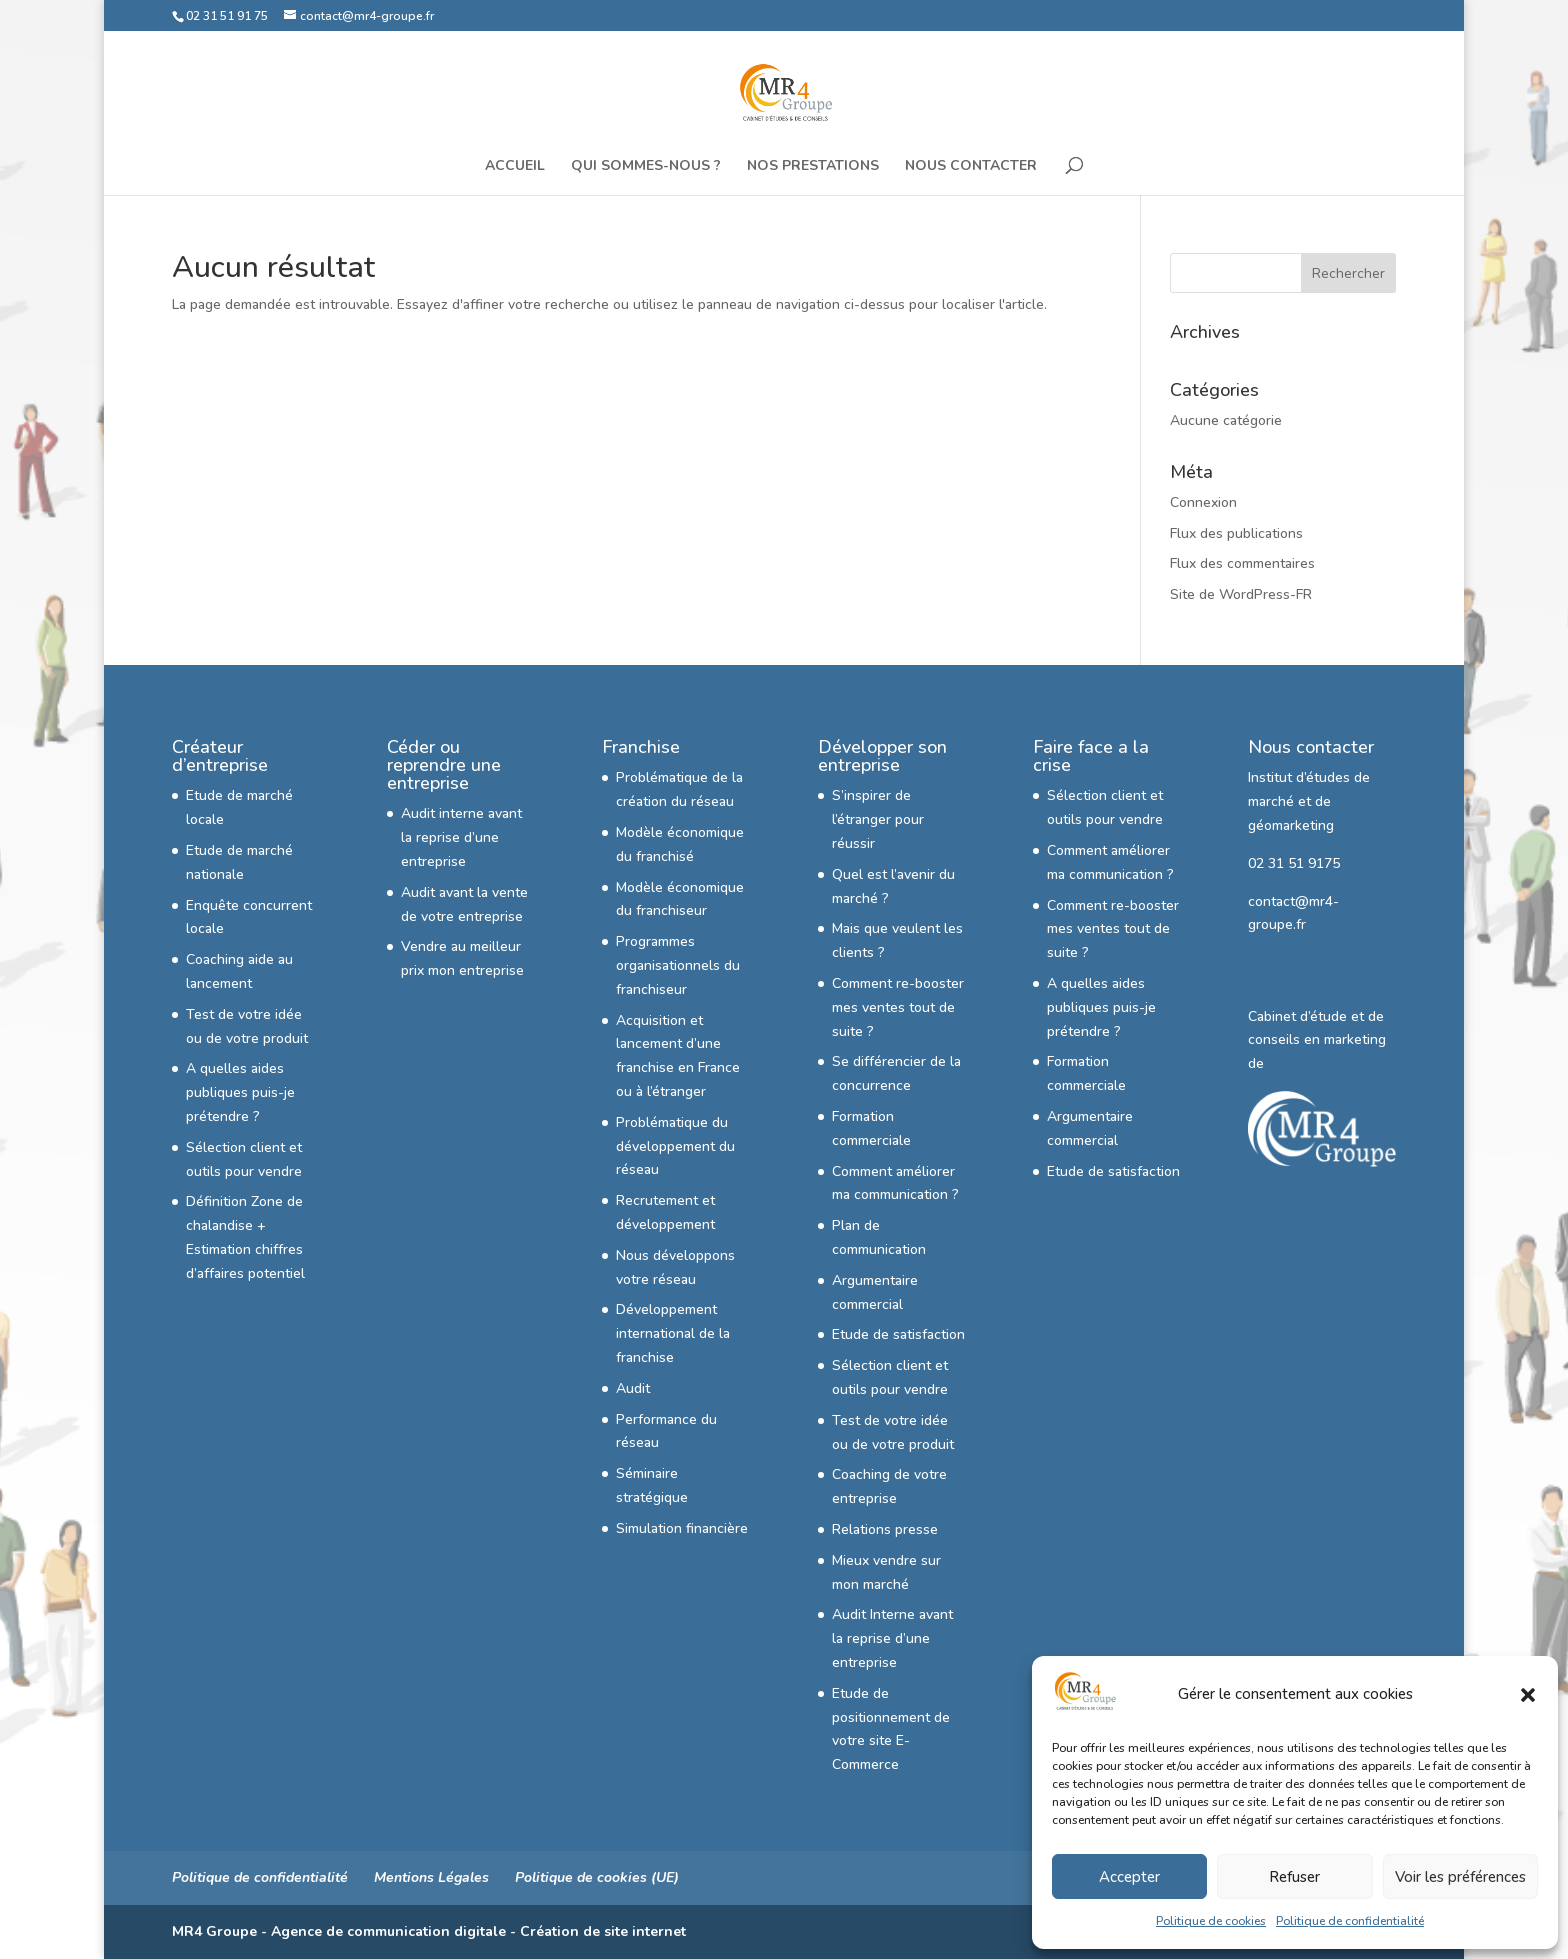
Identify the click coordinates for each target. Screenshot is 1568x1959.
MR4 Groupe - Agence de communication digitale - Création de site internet (429, 1931)
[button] (1528, 1695)
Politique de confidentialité (1350, 1921)
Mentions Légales (431, 1877)
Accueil (515, 167)
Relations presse (885, 1529)
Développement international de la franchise (673, 1333)
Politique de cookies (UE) (597, 1877)
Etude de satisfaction (898, 1334)
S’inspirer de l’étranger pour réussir (878, 819)
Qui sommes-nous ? (646, 167)
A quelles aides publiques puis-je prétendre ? (240, 1092)
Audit (633, 1388)
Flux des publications (1236, 533)
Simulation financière (682, 1528)
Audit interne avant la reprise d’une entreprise (461, 837)
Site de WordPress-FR (1241, 594)
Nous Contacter (971, 167)
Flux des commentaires (1242, 563)
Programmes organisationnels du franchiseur (678, 965)
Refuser (1294, 1877)
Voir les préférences (1460, 1877)
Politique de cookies (1211, 1921)
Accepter (1129, 1877)
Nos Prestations (813, 167)
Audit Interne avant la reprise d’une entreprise (892, 1638)
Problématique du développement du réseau (675, 1146)
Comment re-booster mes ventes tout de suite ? (898, 1007)
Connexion (1203, 502)
